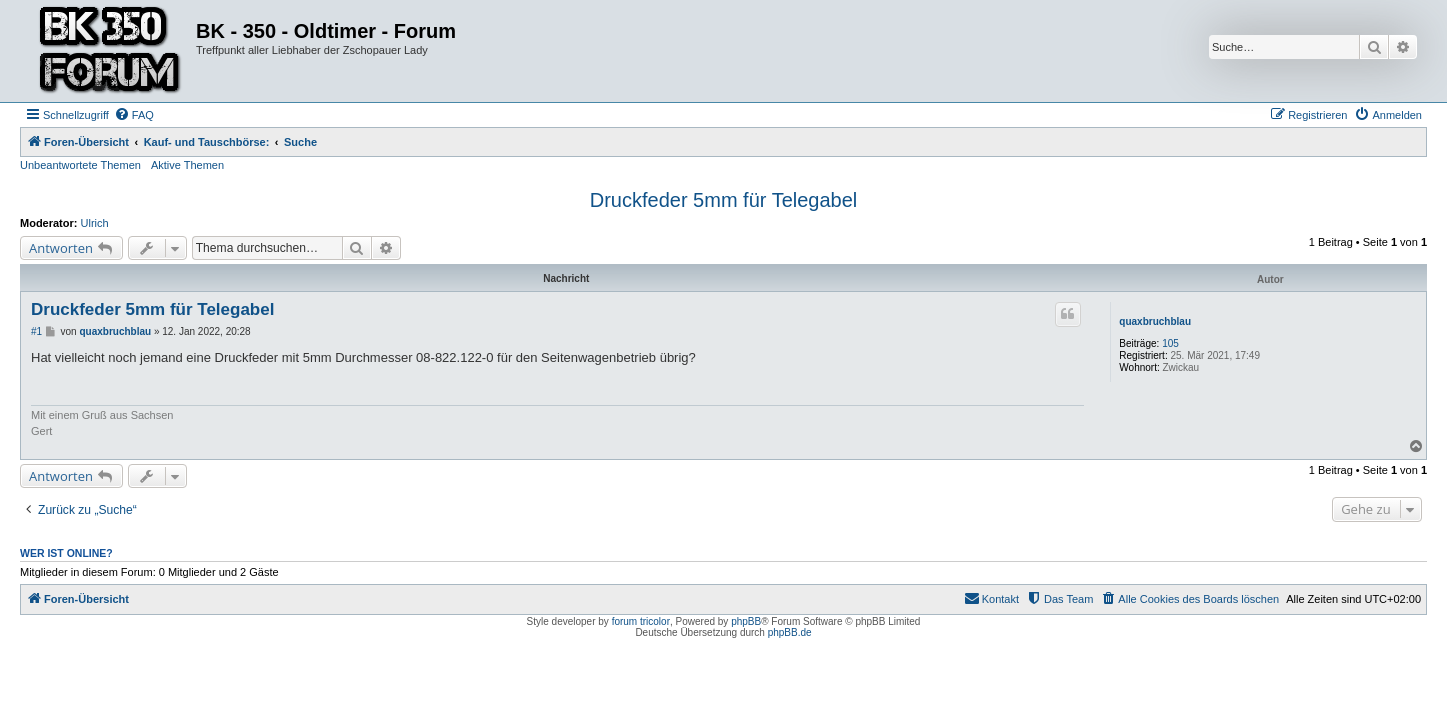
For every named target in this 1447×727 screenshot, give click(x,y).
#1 (36, 331)
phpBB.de (790, 632)
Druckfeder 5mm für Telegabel (724, 200)
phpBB (746, 621)
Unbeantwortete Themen (80, 165)
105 (1170, 343)
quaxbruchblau (1155, 321)
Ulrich (95, 223)
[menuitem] (134, 115)
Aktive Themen (187, 165)
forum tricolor (641, 621)
